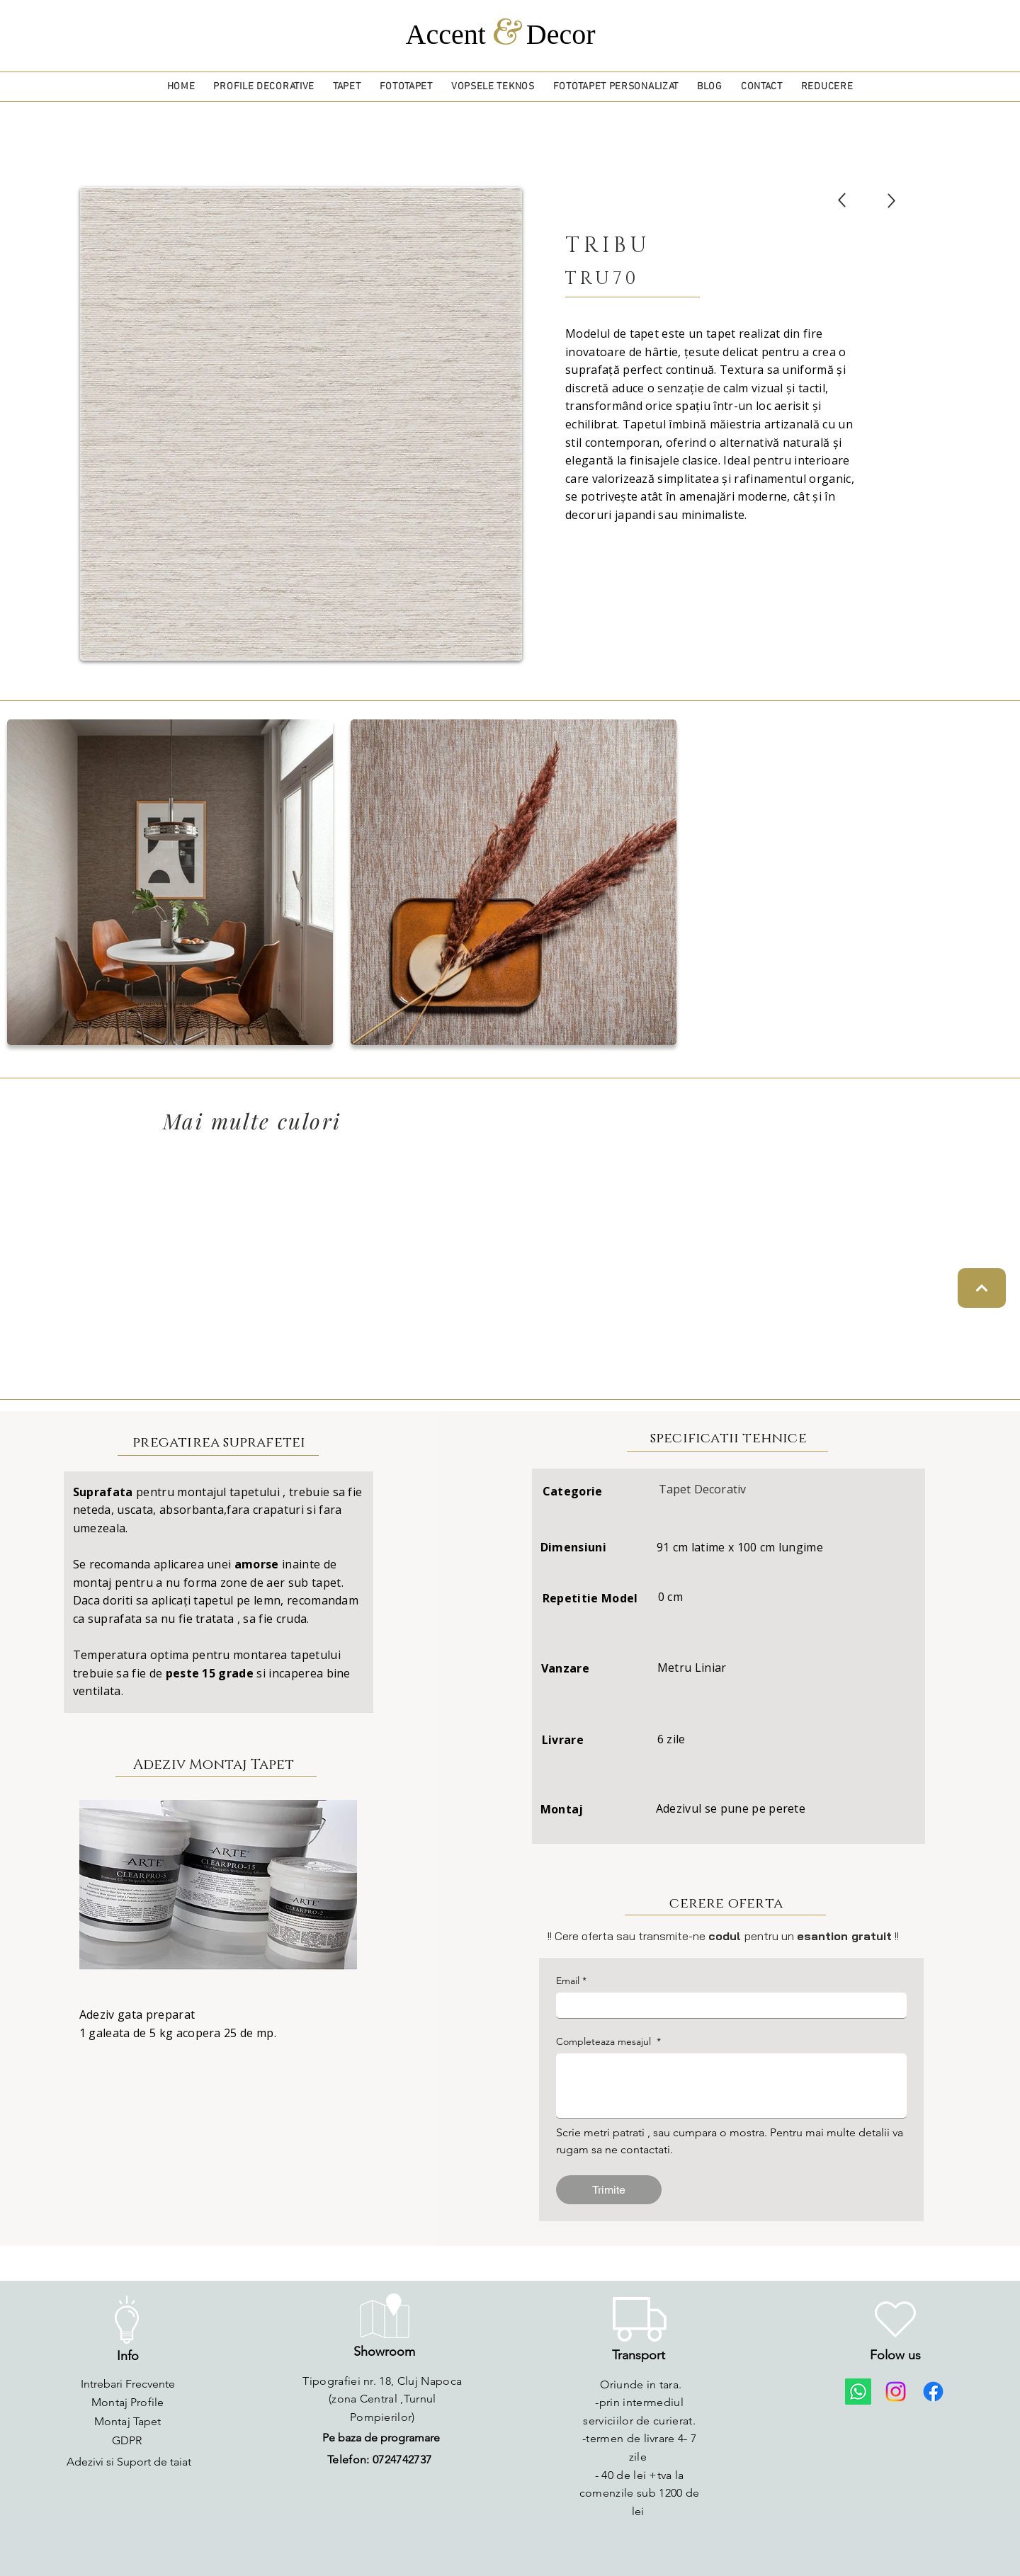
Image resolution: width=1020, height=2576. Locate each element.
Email (571, 1981)
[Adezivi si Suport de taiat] (129, 2462)
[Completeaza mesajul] (731, 2085)
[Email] (727, 2005)
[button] (264, 87)
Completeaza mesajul (608, 2042)
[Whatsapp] (858, 2391)
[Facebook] (933, 2391)
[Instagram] (896, 2391)
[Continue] (982, 1288)
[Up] (841, 200)
